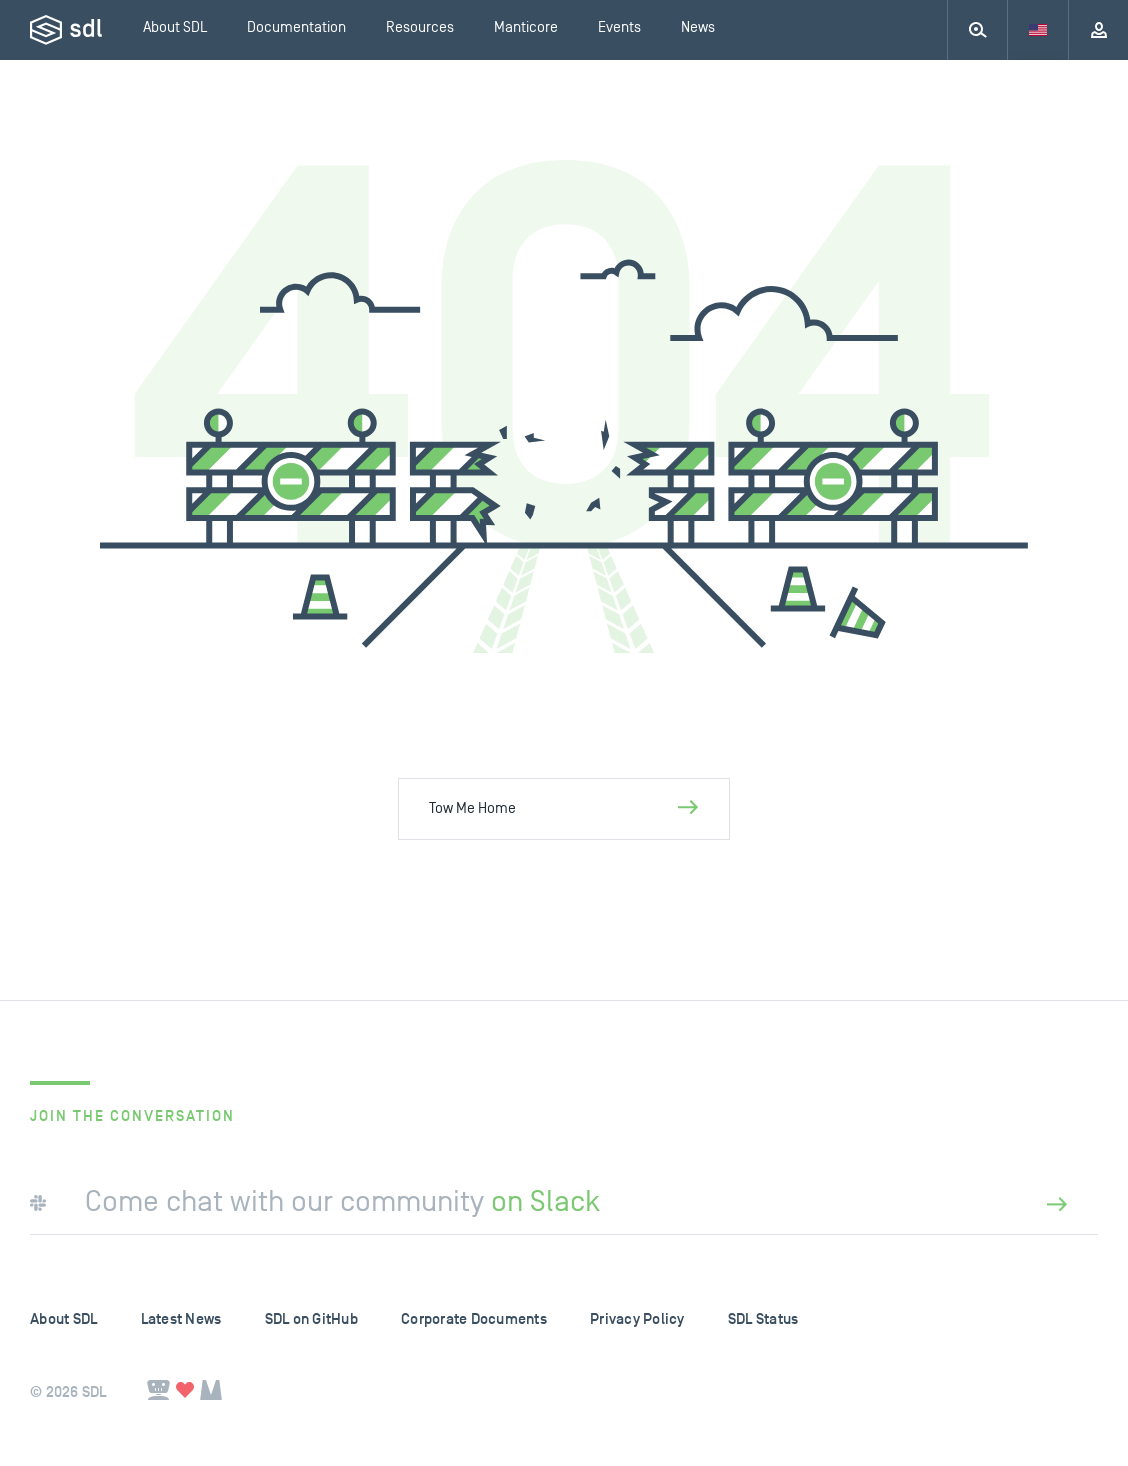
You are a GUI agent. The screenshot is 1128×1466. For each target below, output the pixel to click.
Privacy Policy (637, 1319)
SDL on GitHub (311, 1319)
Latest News (181, 1319)
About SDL (63, 1319)
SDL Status (763, 1319)
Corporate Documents (474, 1319)
